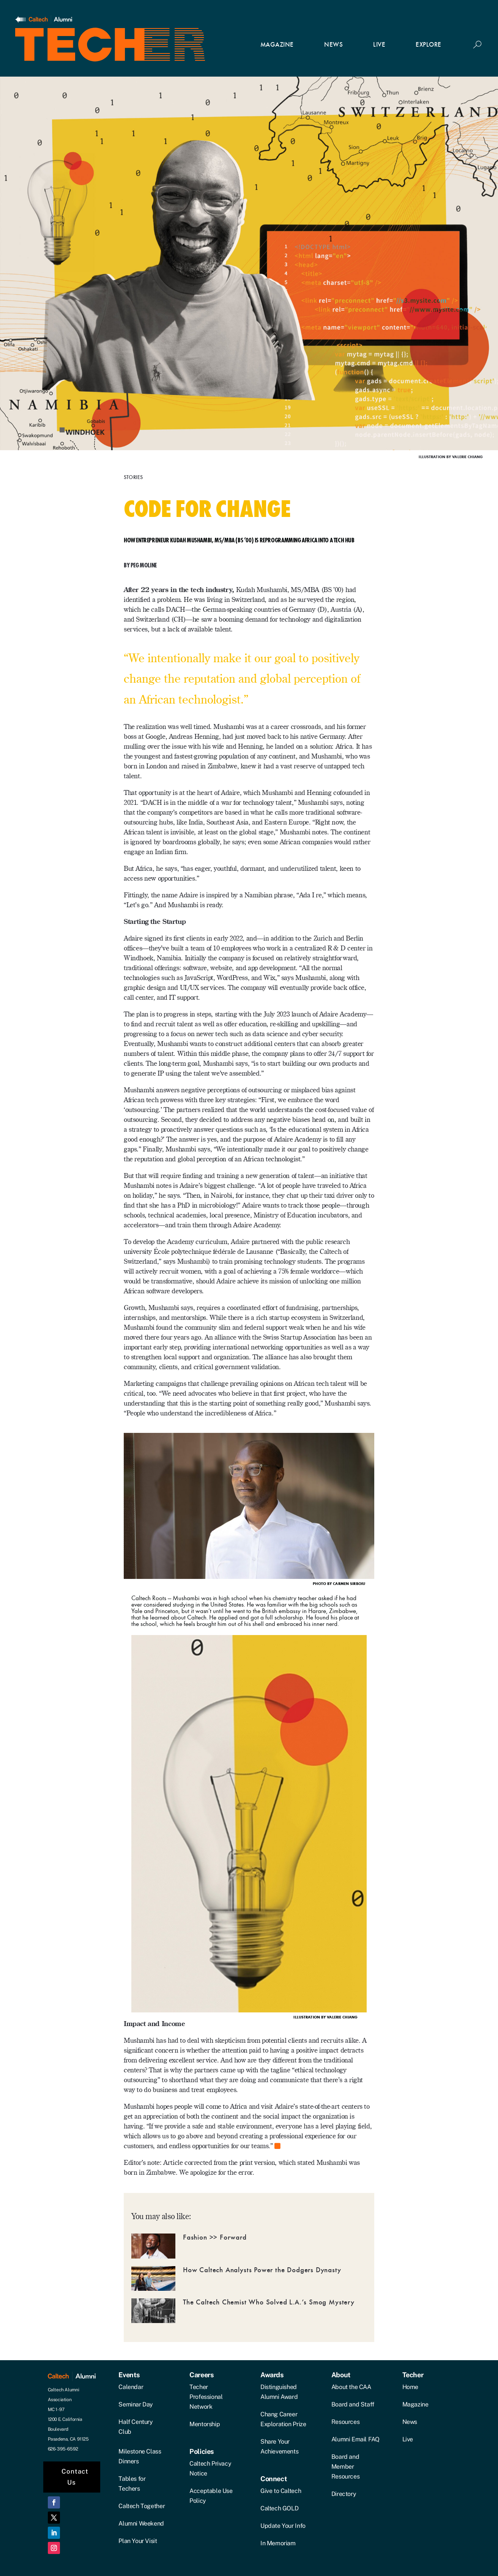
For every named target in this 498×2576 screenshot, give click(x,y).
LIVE (379, 45)
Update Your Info (283, 2525)
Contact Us (74, 2477)
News (409, 2421)
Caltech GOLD (279, 2508)
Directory (343, 2493)
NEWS (333, 45)
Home (410, 2387)
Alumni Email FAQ (355, 2439)
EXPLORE (428, 45)
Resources (345, 2421)
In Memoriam (278, 2543)
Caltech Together (141, 2506)
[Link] (43, 19)
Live (407, 2439)
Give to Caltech (280, 2490)
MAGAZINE (277, 45)
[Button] (477, 45)
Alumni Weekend (141, 2523)
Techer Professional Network (205, 2396)
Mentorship (204, 2424)
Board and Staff (352, 2404)
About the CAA (351, 2387)
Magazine (415, 2404)
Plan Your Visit (137, 2541)
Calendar (130, 2387)
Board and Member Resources (345, 2466)
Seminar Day (135, 2404)
